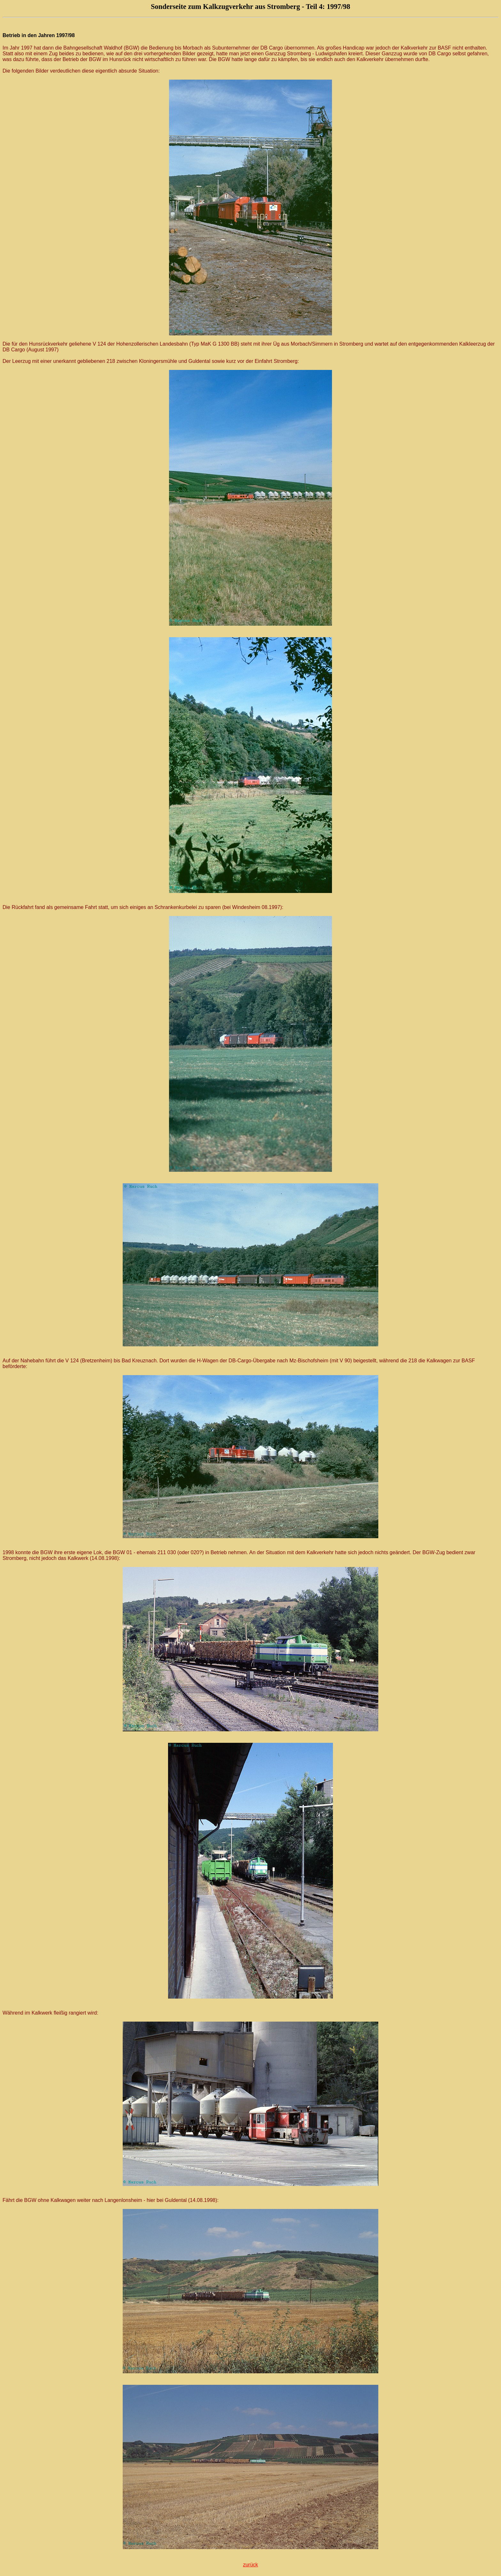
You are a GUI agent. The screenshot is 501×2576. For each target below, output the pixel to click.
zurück (250, 2564)
